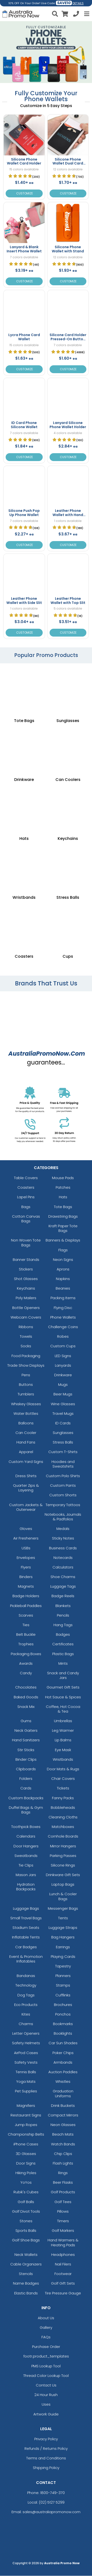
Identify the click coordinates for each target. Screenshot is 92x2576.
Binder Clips (26, 1759)
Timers (63, 2220)
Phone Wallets (63, 1317)
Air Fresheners (26, 1538)
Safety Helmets (26, 2042)
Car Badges (26, 1946)
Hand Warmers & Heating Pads (63, 2242)
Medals (62, 1528)
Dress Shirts (26, 1475)
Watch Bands (63, 2144)
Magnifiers (26, 2105)
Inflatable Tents (26, 1937)
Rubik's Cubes (26, 2191)
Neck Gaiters (26, 1730)
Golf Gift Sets (63, 2283)
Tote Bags (63, 1206)
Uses (46, 2404)
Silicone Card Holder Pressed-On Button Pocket (68, 339)
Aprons (63, 1269)
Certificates (63, 1644)
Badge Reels (63, 1595)
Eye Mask (63, 1749)
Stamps (63, 1985)
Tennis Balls (26, 2071)
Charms (26, 2023)
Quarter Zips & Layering (26, 1488)
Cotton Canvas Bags (26, 1219)
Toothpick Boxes (25, 1826)
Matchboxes (63, 1826)
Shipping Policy (46, 2467)
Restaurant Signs (26, 2115)
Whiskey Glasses (26, 1403)
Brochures (63, 2004)
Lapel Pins (26, 1196)
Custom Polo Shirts (63, 1475)
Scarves (26, 1615)
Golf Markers (63, 2230)
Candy (26, 1673)
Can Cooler (25, 1432)
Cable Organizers (26, 2264)
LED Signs (63, 1355)
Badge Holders (26, 1595)
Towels (26, 1336)
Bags (25, 1206)
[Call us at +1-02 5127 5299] (76, 14)
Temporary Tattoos (63, 1504)
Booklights (63, 2033)
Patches (63, 1187)
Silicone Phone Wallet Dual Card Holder (68, 163)
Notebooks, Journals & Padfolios (63, 1517)
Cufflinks (62, 1995)
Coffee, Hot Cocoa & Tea (63, 1709)
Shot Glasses (26, 1278)
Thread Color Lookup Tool (46, 2375)
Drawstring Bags (63, 1216)
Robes (63, 1336)
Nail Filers (63, 2264)
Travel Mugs (63, 1413)
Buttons (26, 1384)
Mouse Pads (63, 1177)
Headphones (63, 2254)
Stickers (26, 1269)
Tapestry (63, 1966)
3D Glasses (26, 2153)
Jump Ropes (26, 2124)
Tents (63, 1918)
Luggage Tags (63, 1586)
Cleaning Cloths (63, 1817)
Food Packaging (26, 1355)
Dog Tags (26, 1995)
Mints (63, 1663)
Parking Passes (63, 1855)
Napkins (63, 1278)
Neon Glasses (63, 2124)
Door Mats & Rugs (63, 1769)
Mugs (63, 1384)
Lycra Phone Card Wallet (24, 336)
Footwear (63, 2273)
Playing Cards (63, 1956)
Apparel (26, 1451)
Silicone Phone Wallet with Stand (68, 249)
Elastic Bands (26, 2293)
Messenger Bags (63, 1908)
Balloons (26, 1423)
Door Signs (26, 2163)
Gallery (46, 2327)
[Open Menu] (86, 14)
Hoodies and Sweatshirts (63, 1464)
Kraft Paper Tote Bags (63, 1228)
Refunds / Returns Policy (46, 2448)
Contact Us (46, 2385)
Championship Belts (26, 2134)
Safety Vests (26, 2062)
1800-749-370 (52, 2492)
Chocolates (26, 1687)
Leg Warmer (63, 1730)
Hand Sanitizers (26, 1740)
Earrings (63, 1946)
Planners (63, 1975)
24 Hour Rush (46, 2394)
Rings (63, 2172)
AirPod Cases (26, 2052)
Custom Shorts (63, 1495)
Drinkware (63, 1374)
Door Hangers (26, 1846)
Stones (26, 2220)
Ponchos (63, 2014)
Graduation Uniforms (63, 2093)
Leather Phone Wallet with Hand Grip (68, 514)
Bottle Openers (26, 1307)
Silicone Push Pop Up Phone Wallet (24, 512)
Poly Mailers (26, 1297)
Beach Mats (63, 2134)
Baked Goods (26, 1697)
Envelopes (26, 1557)
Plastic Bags (63, 1653)
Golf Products (63, 2191)
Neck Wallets (26, 2254)
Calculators (63, 1567)
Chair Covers (63, 1778)
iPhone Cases (25, 2144)
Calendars (25, 1836)
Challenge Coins (63, 1326)
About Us (46, 2317)
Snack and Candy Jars (63, 1675)
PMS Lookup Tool (46, 2366)
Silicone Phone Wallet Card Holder (24, 161)
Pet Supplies (26, 2091)
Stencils (26, 2273)
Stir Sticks (25, 1749)
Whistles (62, 2081)
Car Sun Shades (63, 2042)
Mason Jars (26, 1874)
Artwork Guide (46, 2414)
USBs (26, 1548)
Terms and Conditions (46, 2458)
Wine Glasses (63, 1403)
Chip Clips (63, 2153)
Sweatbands (26, 1855)
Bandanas (26, 1975)
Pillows (63, 2211)
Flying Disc (63, 1307)
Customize (24, 193)
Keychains (26, 1288)
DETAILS (78, 3)
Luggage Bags (26, 1908)
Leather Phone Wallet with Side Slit (24, 600)
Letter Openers (25, 2033)
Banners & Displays (63, 1240)
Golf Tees (62, 2201)
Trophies (26, 1644)
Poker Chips (63, 2052)
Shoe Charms (63, 1576)
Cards (25, 1788)
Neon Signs (63, 1259)
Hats (63, 1196)
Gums (26, 1720)
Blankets (63, 1605)
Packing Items (63, 1297)
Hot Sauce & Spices (63, 1697)
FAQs (46, 2337)
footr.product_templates (46, 2356)
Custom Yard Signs (26, 1461)
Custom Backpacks (25, 1797)
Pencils (63, 1615)
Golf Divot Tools (26, 2211)
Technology (25, 1985)
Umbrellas (63, 1720)
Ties (26, 1624)
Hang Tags (63, 1624)
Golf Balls (26, 2201)
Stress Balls (63, 1442)
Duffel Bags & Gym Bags (26, 1810)
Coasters (25, 1187)
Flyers (26, 1567)
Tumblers (26, 1394)
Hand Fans (25, 1442)
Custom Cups (63, 1346)
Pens (26, 1374)
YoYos (26, 2182)
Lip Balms (63, 1740)
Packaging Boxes (26, 1653)
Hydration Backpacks (26, 1887)
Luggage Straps (63, 1927)
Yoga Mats (26, 2081)
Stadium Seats (26, 1927)
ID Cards (63, 1423)
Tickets (63, 1788)
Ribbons (26, 1326)
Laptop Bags (63, 1884)
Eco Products (26, 2004)
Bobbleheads (63, 1807)
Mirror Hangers (63, 1846)
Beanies (63, 1288)
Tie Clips (26, 1865)
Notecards (63, 1557)
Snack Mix (26, 1706)
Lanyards (63, 1365)
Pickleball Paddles (26, 1605)
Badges (63, 1634)
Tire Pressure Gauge (63, 2293)
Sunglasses (63, 1432)
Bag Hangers (63, 1937)
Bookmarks (63, 2023)
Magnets (26, 1586)
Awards (26, 1663)
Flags (63, 1250)
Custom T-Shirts (63, 1451)
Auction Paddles (63, 2071)
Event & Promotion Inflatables (26, 1959)
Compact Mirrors (63, 2115)
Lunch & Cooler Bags (63, 1896)
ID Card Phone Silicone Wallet (24, 424)
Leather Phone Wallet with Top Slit (68, 600)
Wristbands (63, 1759)
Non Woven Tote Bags (26, 1242)
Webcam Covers (26, 1317)
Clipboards (26, 1769)
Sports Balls (25, 2230)
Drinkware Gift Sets (63, 1874)
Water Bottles (25, 1413)
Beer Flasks (63, 2182)
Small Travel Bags (26, 1918)
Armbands (62, 2062)
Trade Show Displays (25, 1365)
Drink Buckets (63, 2105)
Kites (26, 2014)
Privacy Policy (46, 2438)
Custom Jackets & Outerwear (26, 1507)
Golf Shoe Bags (26, 2240)
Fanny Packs (63, 1797)
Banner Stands (26, 1259)
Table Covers (26, 1177)
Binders (26, 1576)
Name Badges (26, 2283)
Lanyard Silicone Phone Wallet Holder (68, 424)
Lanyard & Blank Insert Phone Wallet (24, 249)
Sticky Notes (63, 1538)
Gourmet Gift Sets (63, 1687)
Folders (25, 1778)
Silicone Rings (63, 1865)
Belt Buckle (26, 1634)
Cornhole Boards (63, 1836)
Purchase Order (46, 2346)
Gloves (26, 1528)
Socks (26, 1346)
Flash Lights (63, 2163)
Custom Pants (63, 1485)
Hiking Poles (25, 2172)
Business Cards (63, 1548)
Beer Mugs (62, 1394)
